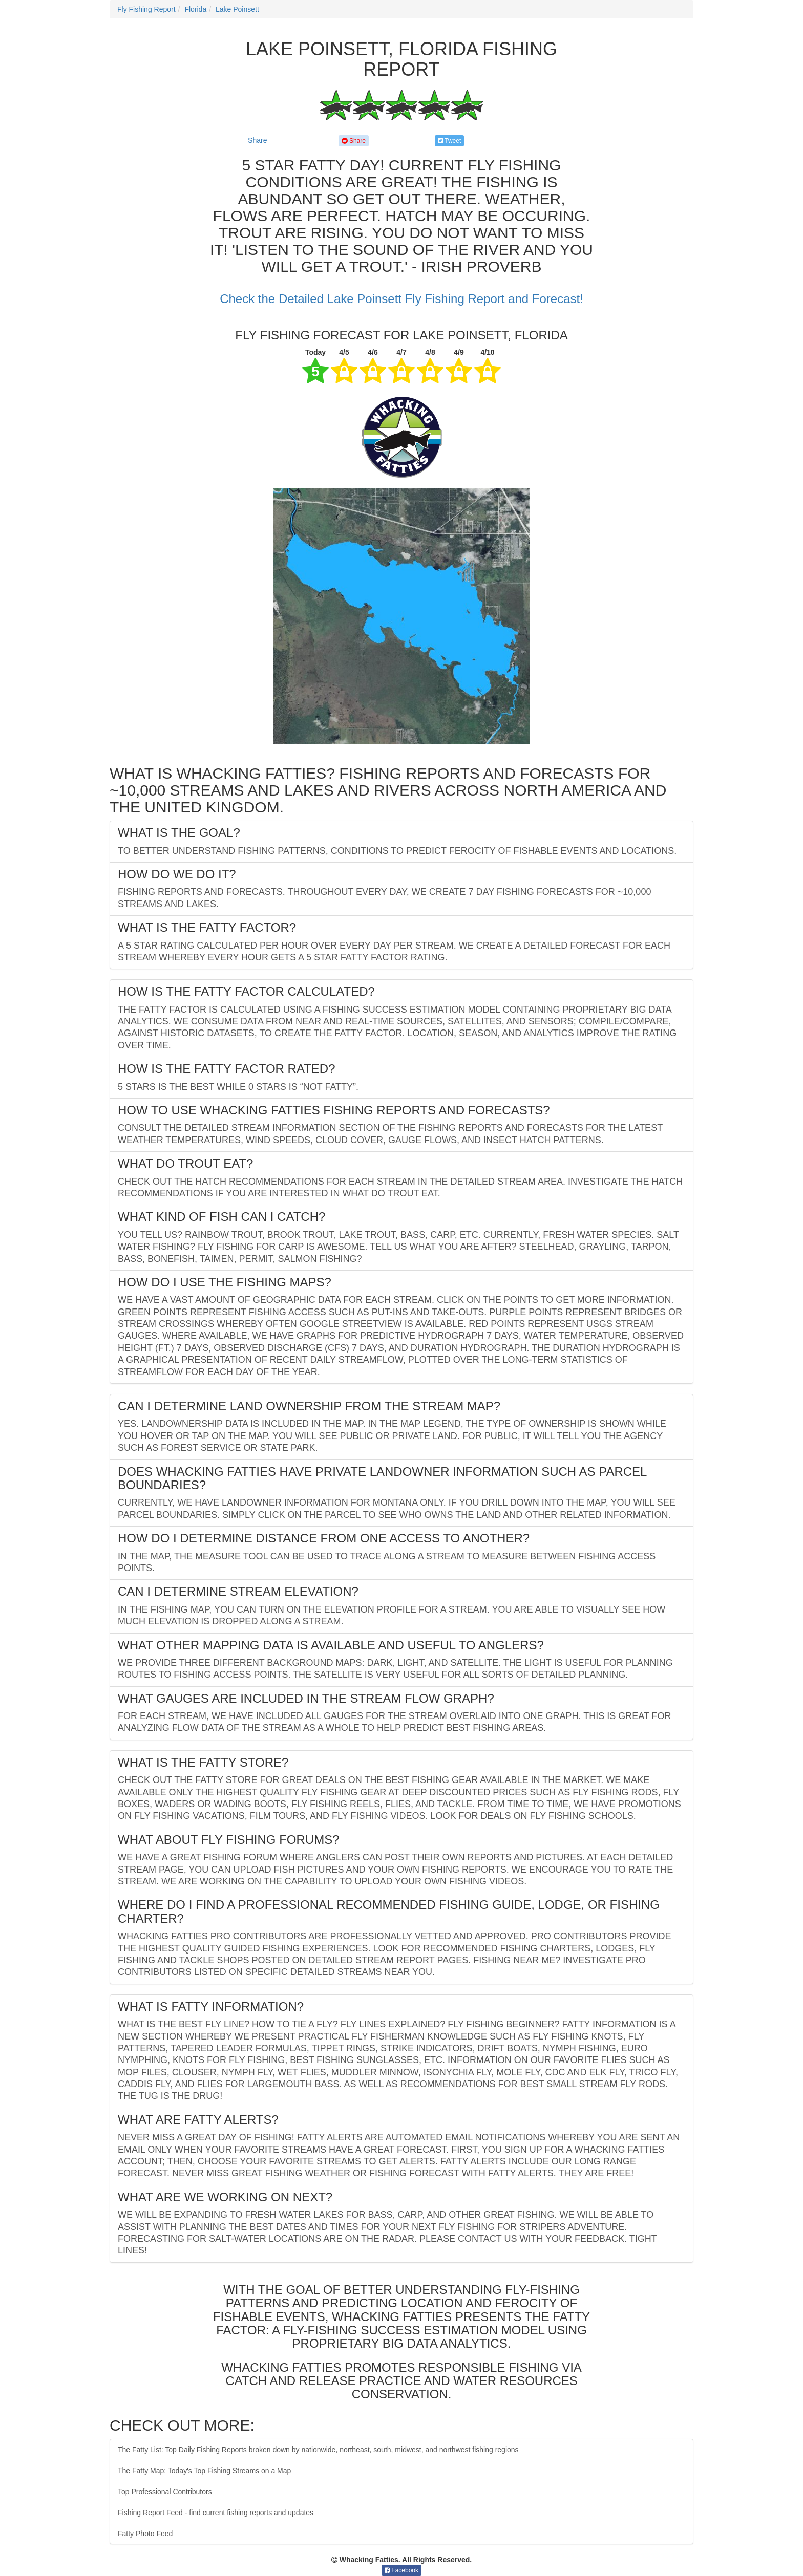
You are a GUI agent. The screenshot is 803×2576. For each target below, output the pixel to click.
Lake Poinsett (237, 9)
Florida (195, 9)
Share (257, 140)
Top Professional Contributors (165, 2491)
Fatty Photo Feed (145, 2533)
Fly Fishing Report (146, 9)
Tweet (449, 140)
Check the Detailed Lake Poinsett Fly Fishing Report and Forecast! (401, 299)
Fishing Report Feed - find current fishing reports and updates (215, 2512)
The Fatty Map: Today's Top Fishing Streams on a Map (204, 2470)
